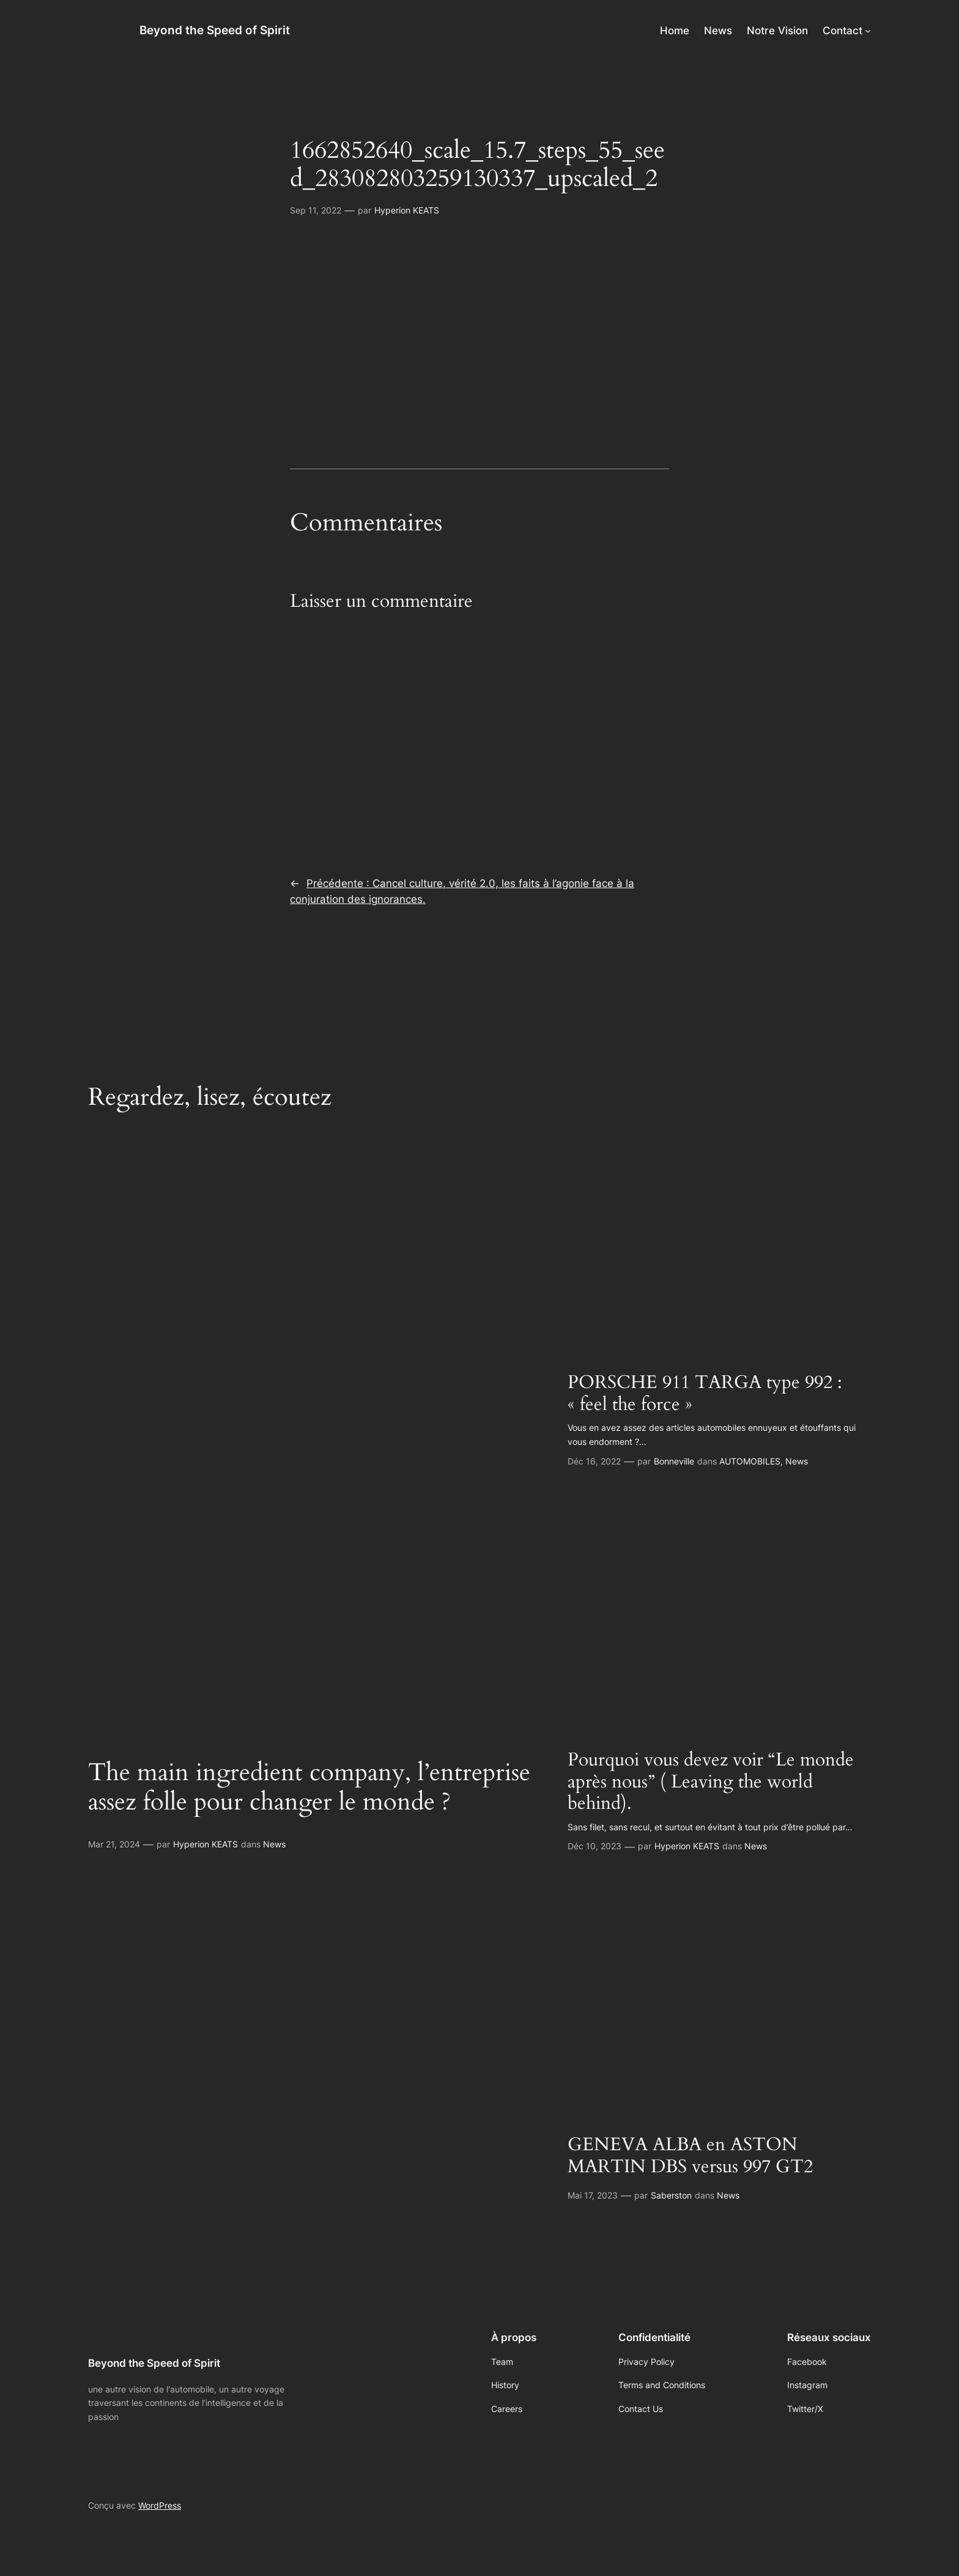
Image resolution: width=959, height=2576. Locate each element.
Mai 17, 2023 (593, 2195)
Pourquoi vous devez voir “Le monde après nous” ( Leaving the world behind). (711, 1782)
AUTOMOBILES (749, 1461)
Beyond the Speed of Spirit (214, 30)
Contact (842, 30)
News (274, 1844)
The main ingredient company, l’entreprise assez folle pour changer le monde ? (309, 1787)
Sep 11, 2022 (315, 210)
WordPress (159, 2505)
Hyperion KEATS (406, 210)
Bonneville (674, 1461)
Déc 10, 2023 (594, 1846)
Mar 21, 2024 (114, 1844)
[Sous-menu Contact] (868, 31)
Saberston (671, 2195)
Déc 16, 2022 (594, 1461)
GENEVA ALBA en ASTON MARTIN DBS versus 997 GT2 (690, 2156)
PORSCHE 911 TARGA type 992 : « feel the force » (705, 1394)
